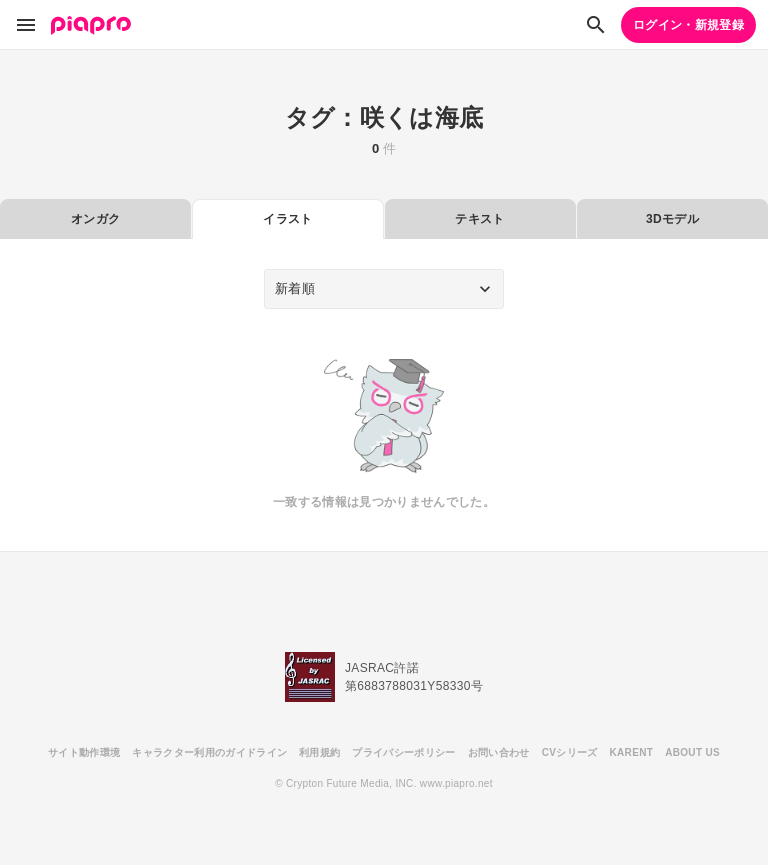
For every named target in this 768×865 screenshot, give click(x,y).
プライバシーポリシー (403, 752)
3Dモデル (672, 219)
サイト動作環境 (84, 752)
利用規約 (319, 752)
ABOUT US (692, 752)
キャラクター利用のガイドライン (209, 752)
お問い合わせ (499, 752)
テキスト (479, 219)
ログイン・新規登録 (688, 25)
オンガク (95, 219)
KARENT (632, 752)
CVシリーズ (570, 752)
